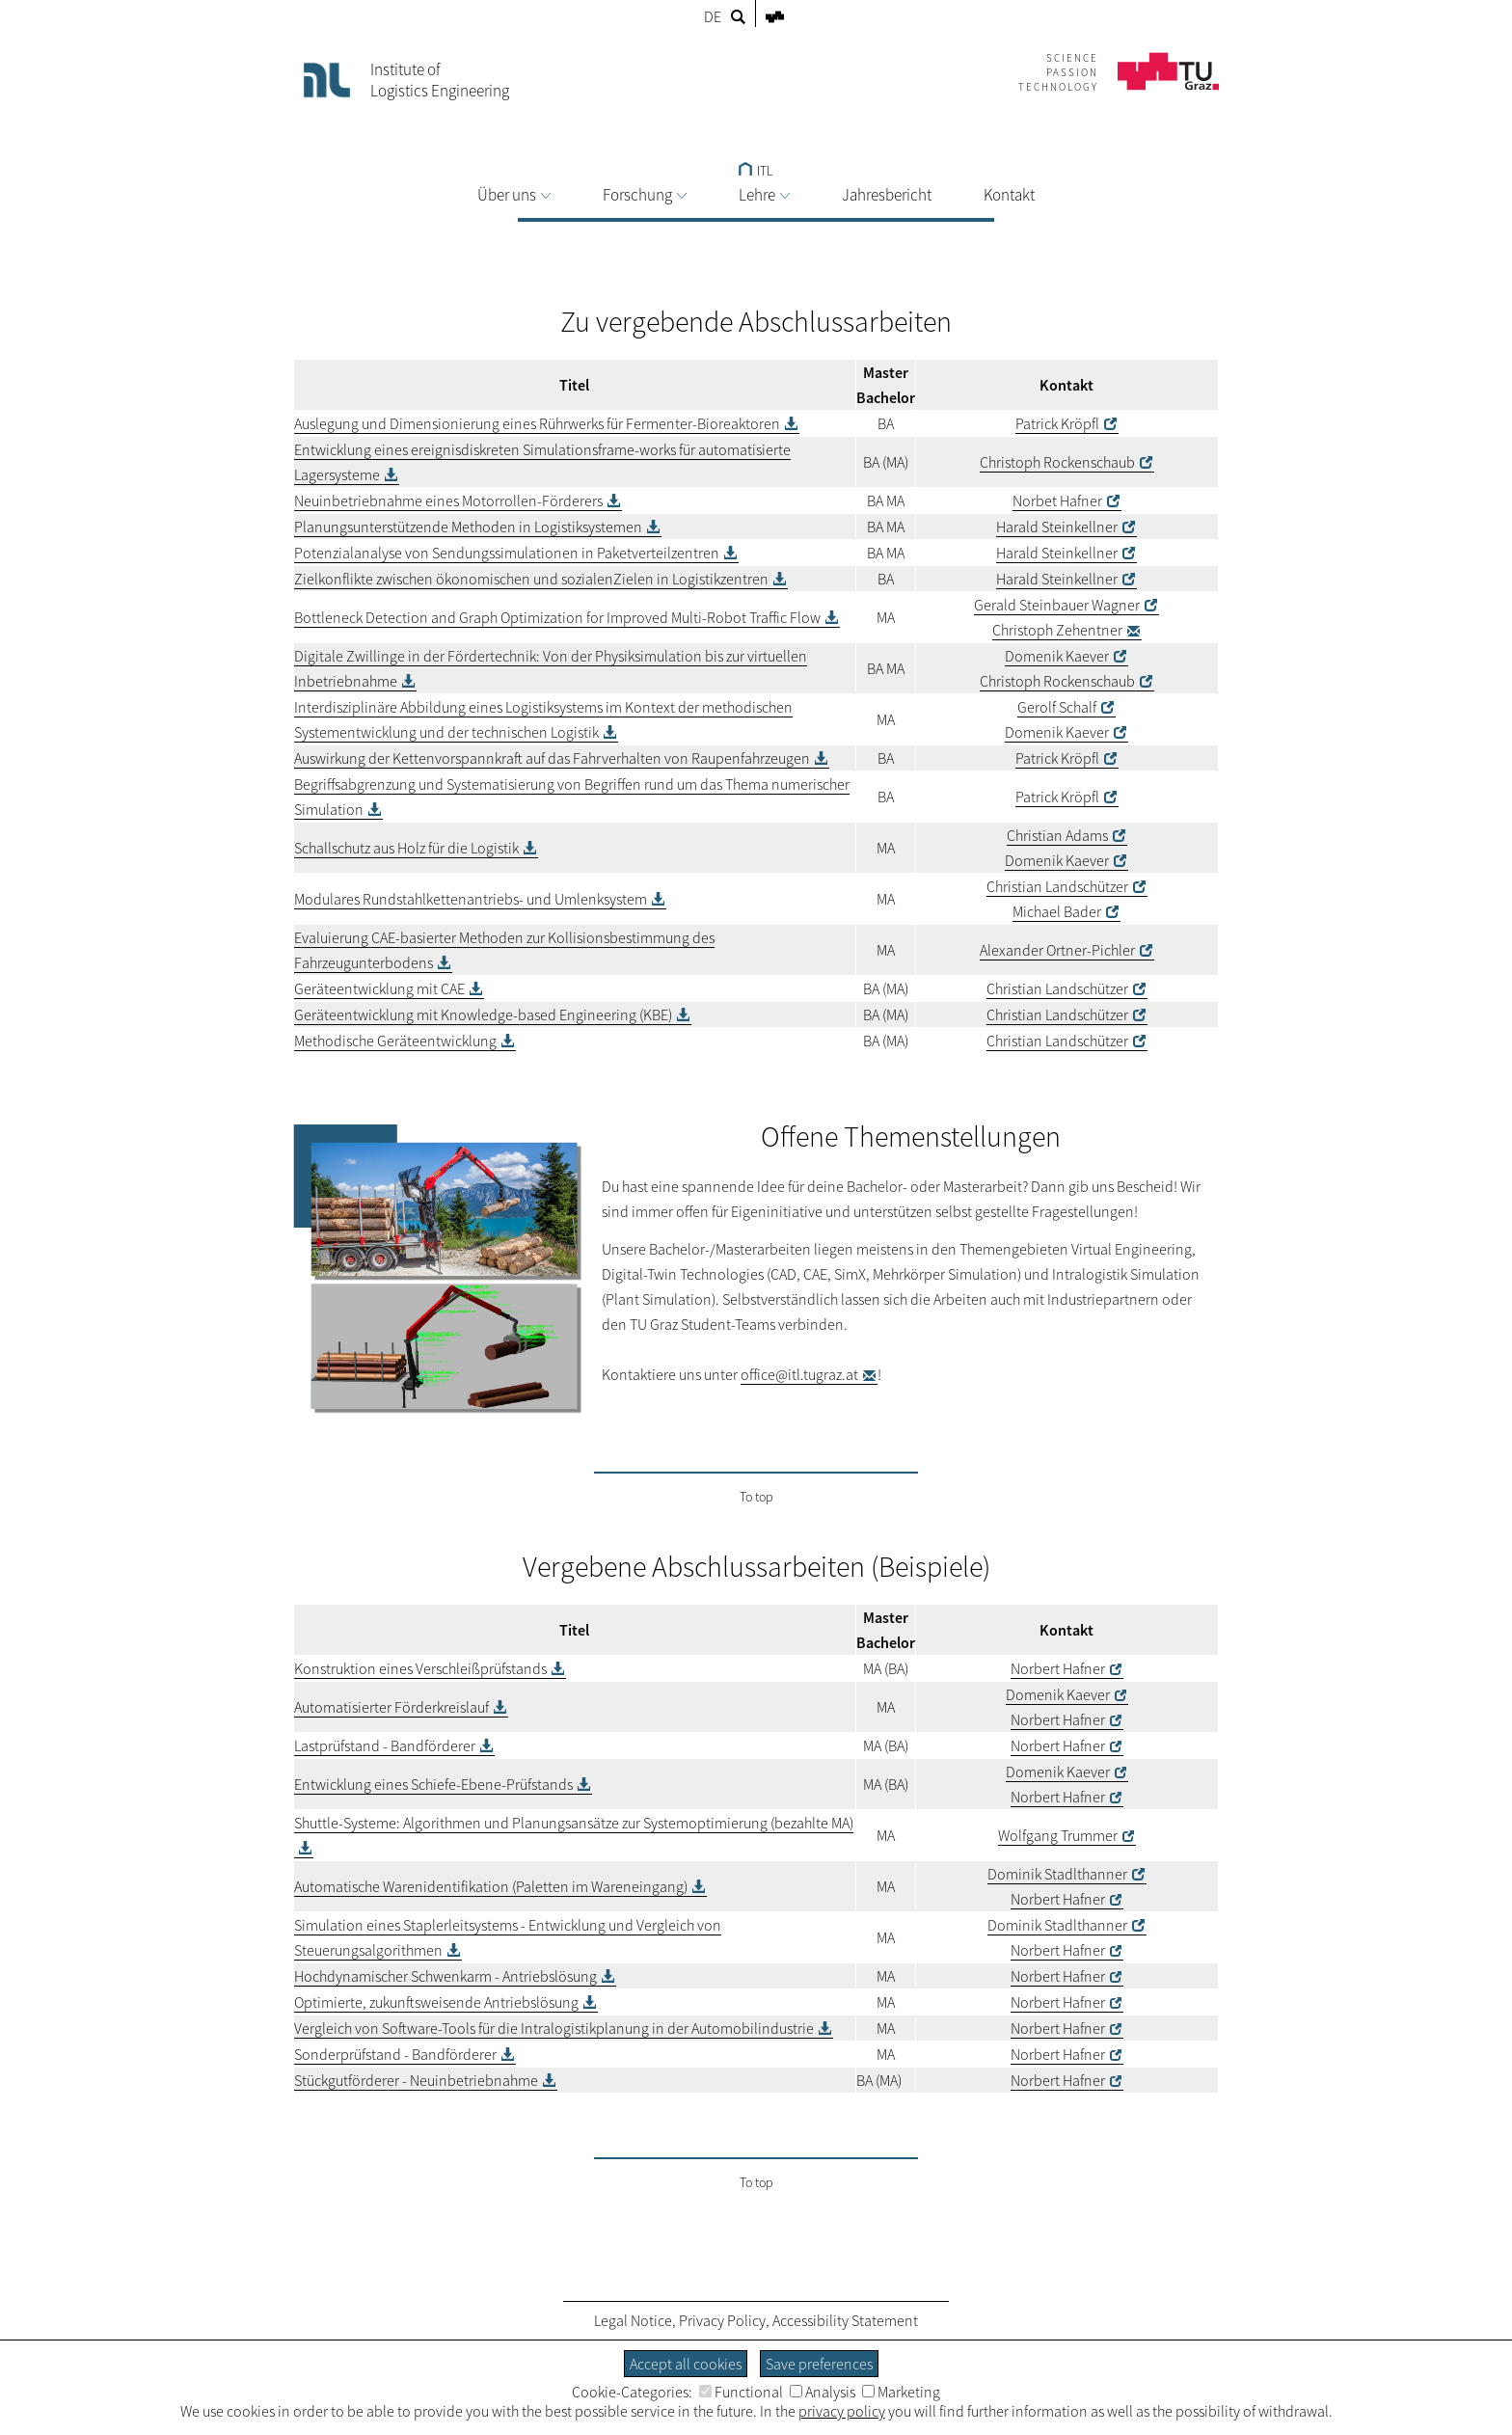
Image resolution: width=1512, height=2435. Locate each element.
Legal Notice (633, 2320)
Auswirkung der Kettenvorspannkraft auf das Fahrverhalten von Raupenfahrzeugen (552, 758)
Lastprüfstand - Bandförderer (384, 1745)
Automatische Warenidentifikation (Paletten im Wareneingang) (491, 1886)
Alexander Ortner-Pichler (1057, 950)
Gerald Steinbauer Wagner (1057, 604)
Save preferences (819, 2363)
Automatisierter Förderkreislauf (391, 1707)
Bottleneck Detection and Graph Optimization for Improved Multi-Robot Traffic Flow (557, 617)
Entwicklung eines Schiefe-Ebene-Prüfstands (433, 1784)
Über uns (514, 194)
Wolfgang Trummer (1058, 1835)
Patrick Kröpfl (1057, 423)
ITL (756, 170)
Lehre (764, 194)
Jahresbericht (887, 194)
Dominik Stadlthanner (1057, 1873)
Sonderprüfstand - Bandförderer (395, 2054)
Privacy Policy (722, 2320)
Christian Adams (1057, 835)
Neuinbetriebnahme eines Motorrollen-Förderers (448, 500)
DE (712, 16)
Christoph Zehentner (1057, 629)
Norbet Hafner (1057, 500)
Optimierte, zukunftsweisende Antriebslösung (436, 2002)
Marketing (901, 2391)
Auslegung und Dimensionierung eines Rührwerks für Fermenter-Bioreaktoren (537, 423)
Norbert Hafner (1058, 1668)
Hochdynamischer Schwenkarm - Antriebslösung (445, 1976)
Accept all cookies (686, 2363)
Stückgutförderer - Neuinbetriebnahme (416, 2080)
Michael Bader (1056, 911)
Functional (741, 2391)
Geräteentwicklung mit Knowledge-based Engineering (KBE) (483, 1014)
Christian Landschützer (1057, 886)
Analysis (822, 2391)
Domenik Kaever (1057, 655)
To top (756, 1496)
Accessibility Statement (845, 2320)
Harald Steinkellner (1057, 526)
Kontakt (1009, 194)
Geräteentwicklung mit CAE (379, 988)
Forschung (645, 194)
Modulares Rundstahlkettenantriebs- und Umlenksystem (470, 898)
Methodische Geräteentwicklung (395, 1040)
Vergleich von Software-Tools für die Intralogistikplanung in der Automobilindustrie (554, 2028)
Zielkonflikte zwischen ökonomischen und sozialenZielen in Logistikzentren (531, 578)
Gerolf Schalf (1056, 707)
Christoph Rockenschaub (1057, 462)
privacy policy (841, 2411)
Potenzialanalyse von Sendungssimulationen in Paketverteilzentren (506, 552)
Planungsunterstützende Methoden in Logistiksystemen (468, 526)
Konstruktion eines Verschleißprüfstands (420, 1668)
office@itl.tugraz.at (799, 1374)
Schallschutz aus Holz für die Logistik (406, 847)
